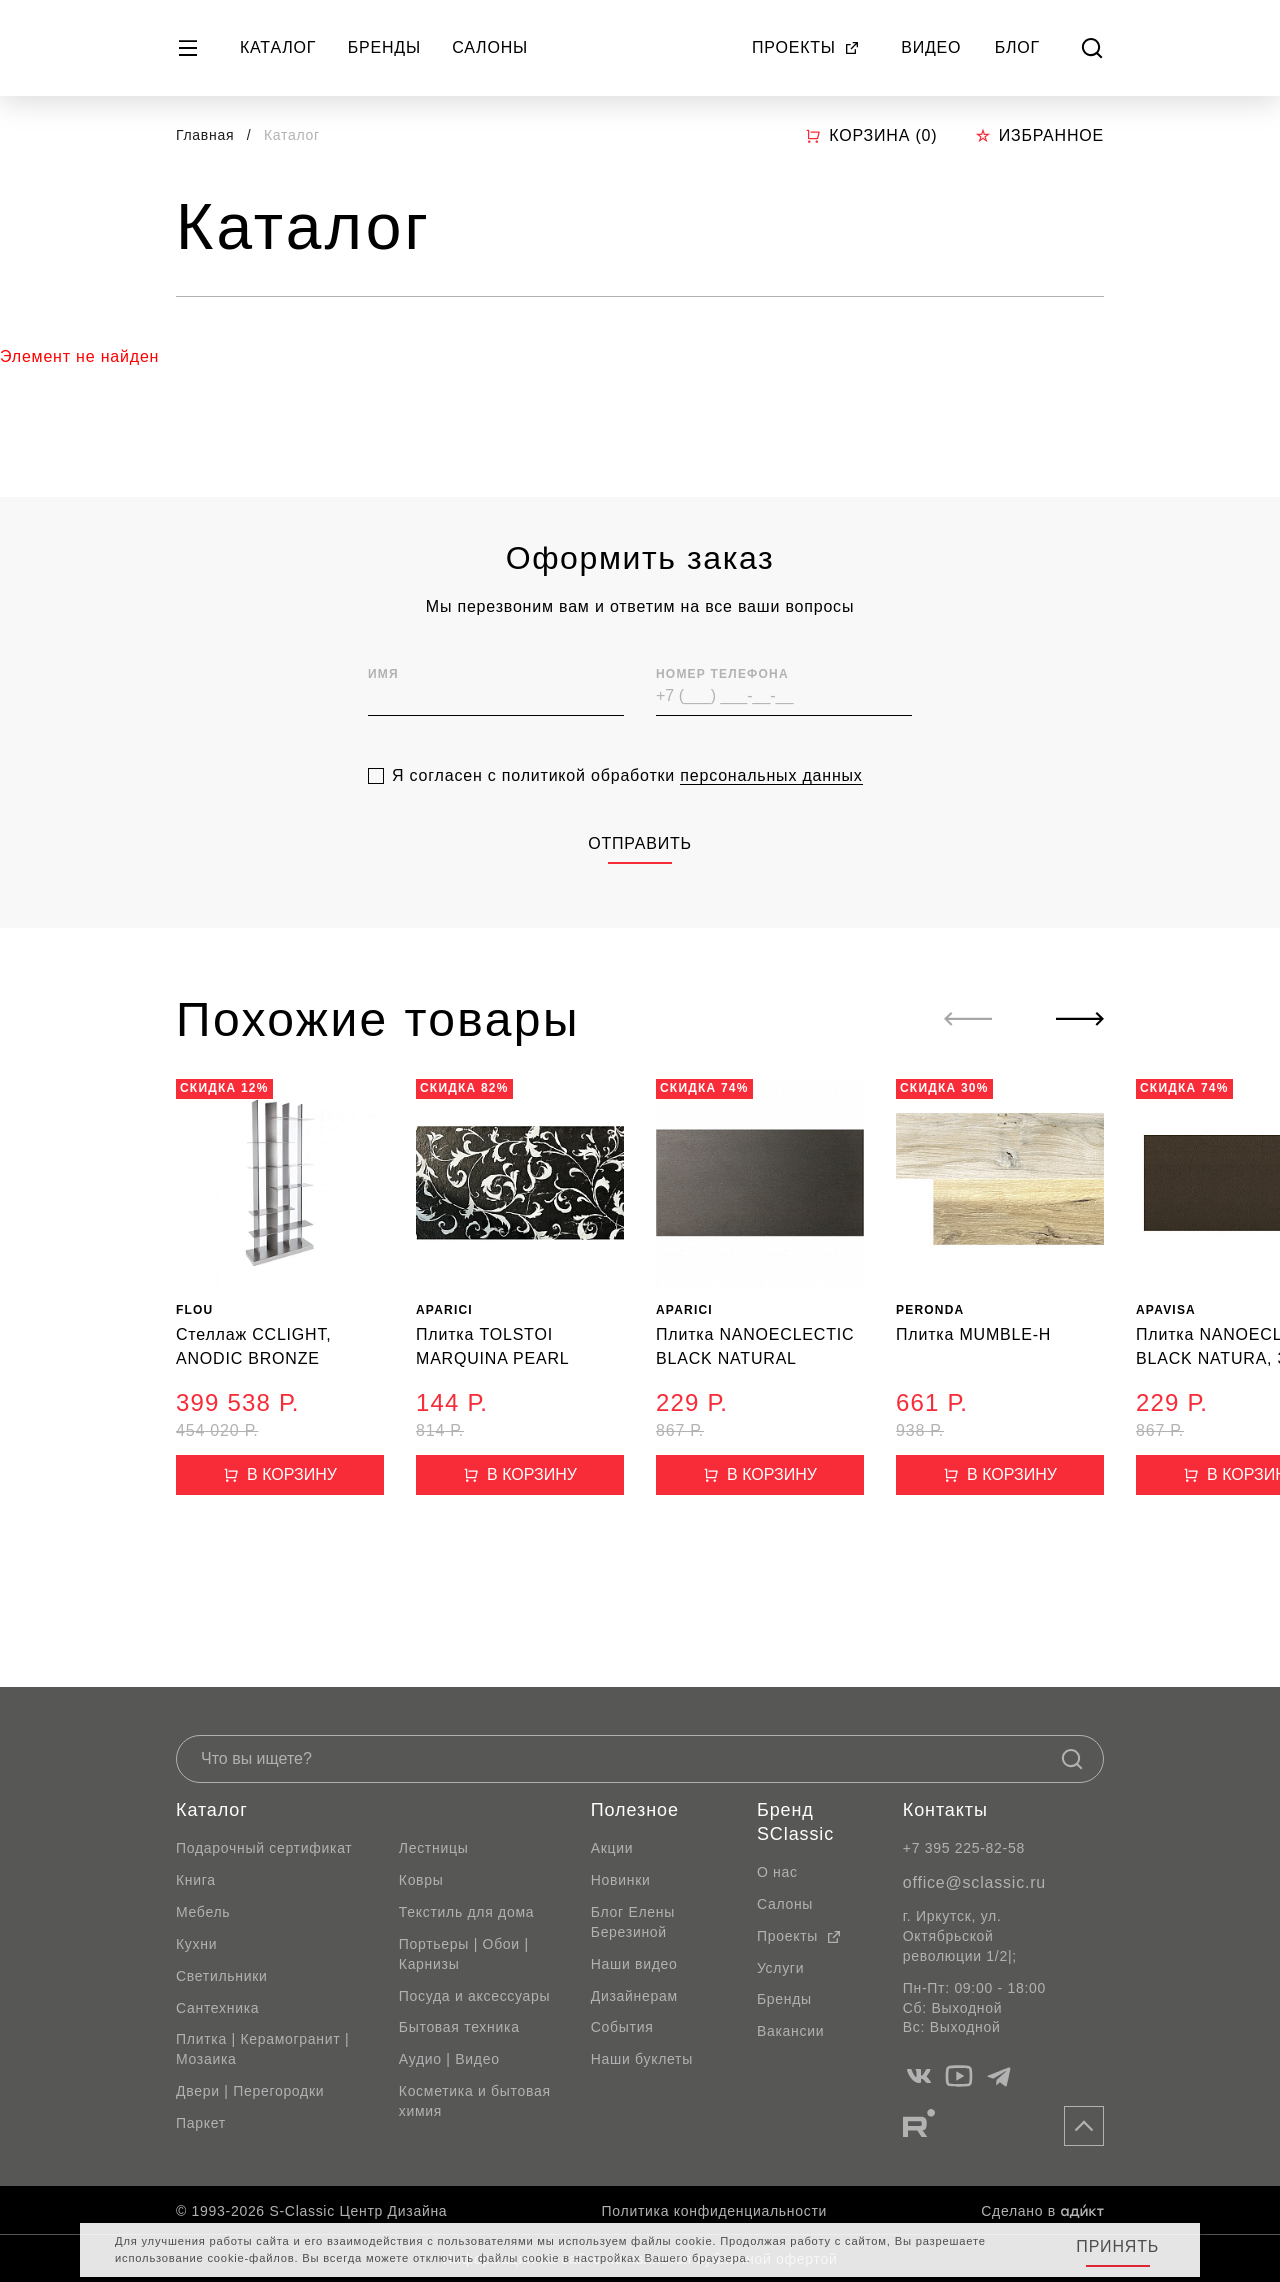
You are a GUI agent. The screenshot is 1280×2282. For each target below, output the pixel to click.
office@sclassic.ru (974, 1882)
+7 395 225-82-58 (964, 1848)
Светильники (222, 1976)
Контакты (945, 1810)
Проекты (806, 47)
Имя (383, 725)
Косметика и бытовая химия (475, 2101)
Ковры (421, 1880)
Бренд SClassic (795, 1822)
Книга (196, 1880)
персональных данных (771, 826)
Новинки (621, 1880)
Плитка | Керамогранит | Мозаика (262, 2049)
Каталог (278, 47)
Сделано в (1042, 2211)
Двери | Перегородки (250, 2091)
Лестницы (434, 1848)
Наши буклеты (642, 2059)
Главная (205, 135)
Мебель (203, 1912)
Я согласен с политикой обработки (627, 827)
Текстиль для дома (467, 1912)
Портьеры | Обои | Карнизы (464, 1954)
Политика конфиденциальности (714, 2211)
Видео (931, 47)
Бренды (384, 47)
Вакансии (790, 2031)
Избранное (1039, 135)
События (622, 2027)
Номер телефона (722, 725)
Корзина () (871, 136)
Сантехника (217, 2008)
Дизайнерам (634, 1996)
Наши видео (634, 1964)
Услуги (780, 1968)
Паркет (201, 2123)
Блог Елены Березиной (633, 1922)
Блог (1017, 47)
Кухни (196, 1944)
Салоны (490, 47)
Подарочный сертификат (264, 1848)
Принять (1117, 2246)
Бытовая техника (459, 2027)
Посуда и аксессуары (475, 1996)
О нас (777, 1872)
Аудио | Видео (449, 2059)
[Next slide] (1080, 1019)
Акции (612, 1848)
